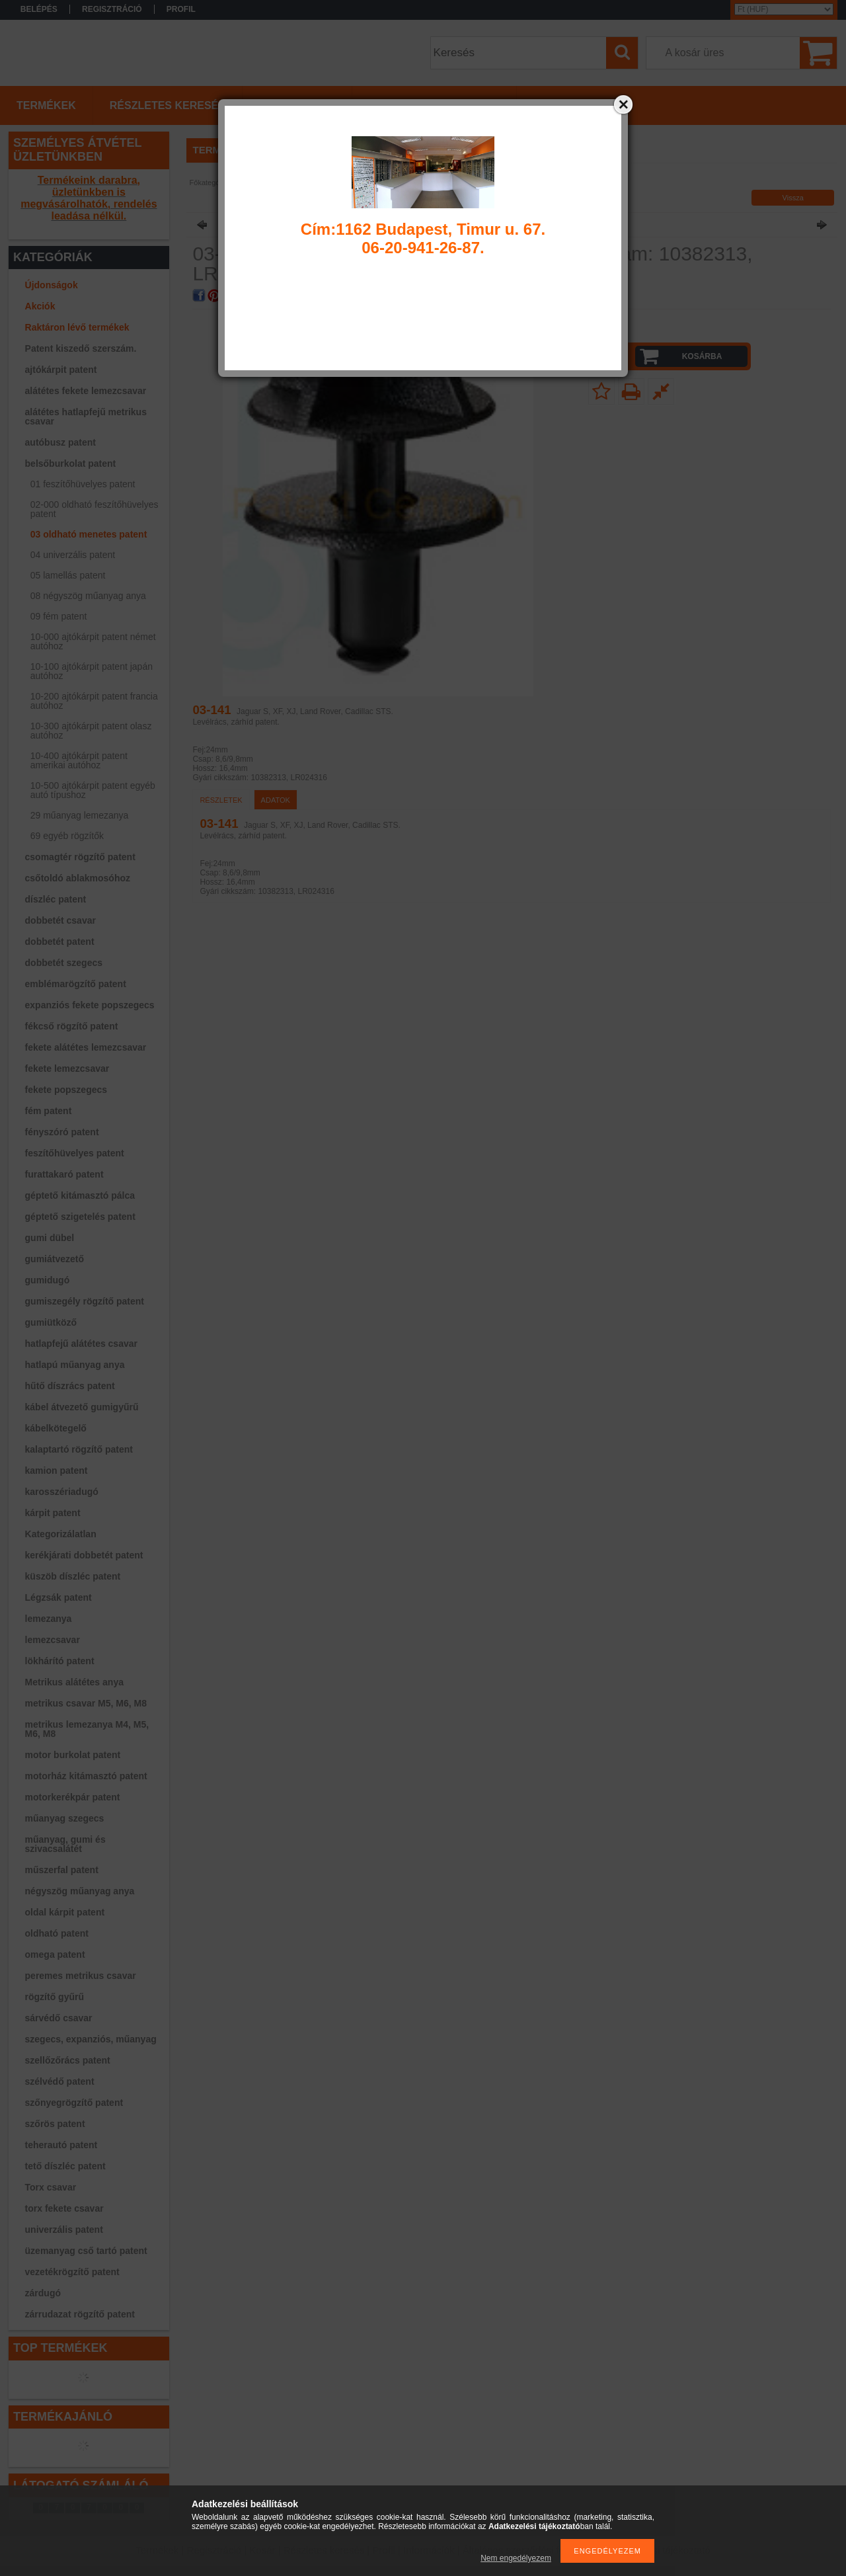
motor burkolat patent (73, 1755)
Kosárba (702, 356)
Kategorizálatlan (60, 1534)
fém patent (48, 1111)
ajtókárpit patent (61, 369)
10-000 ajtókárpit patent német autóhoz (93, 641)
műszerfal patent (61, 1870)
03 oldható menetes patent (88, 534)
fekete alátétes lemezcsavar (86, 1047)
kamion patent (56, 1470)
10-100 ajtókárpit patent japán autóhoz (91, 671)
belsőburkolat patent (70, 463)
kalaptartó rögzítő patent (79, 1449)
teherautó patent (61, 2145)
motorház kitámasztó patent (86, 1776)
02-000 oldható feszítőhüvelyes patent (94, 509)
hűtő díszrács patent (70, 1386)
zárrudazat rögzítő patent (80, 2314)
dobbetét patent (60, 941)
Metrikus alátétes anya (74, 1682)
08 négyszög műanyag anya (88, 595)
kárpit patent (53, 1513)
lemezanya (48, 1618)
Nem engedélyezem (516, 2558)
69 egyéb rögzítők (67, 835)
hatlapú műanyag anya (75, 1364)
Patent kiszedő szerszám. (81, 348)
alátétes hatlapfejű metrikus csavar (86, 416)
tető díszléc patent (65, 2166)
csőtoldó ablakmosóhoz (77, 878)
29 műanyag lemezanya (79, 815)
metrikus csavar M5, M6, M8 (86, 1703)
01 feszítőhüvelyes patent (82, 484)
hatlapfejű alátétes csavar (81, 1343)
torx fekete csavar (64, 2208)
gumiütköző (51, 1322)
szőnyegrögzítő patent (74, 2102)
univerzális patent (64, 2229)
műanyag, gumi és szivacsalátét (65, 1844)
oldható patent (57, 1933)
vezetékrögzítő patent (72, 2272)
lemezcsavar (52, 1639)
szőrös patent (55, 2123)
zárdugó (43, 2293)
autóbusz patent (60, 442)
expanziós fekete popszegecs (90, 1005)
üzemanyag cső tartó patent (86, 2250)
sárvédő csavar (59, 2018)
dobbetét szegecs (63, 962)
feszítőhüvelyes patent (74, 1153)
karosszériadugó (61, 1491)
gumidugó (47, 1280)
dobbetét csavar (60, 920)
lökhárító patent (60, 1661)
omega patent (55, 1954)
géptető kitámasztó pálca (80, 1195)
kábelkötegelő (56, 1428)
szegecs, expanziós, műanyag (91, 2039)
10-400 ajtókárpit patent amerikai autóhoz (79, 760)
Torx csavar (51, 2187)
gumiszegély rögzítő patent (84, 1301)
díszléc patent (56, 899)
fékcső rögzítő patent (71, 1026)
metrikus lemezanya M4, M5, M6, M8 (87, 1729)
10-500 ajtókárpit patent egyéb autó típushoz (92, 790)
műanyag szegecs (64, 1818)
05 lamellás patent (68, 575)
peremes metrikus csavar (80, 1975)
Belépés (39, 9)
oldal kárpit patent (65, 1912)
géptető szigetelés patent (80, 1216)
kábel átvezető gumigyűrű (82, 1407)
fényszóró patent (62, 1132)
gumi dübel (50, 1237)
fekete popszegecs (66, 1089)
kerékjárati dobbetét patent (84, 1555)
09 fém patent (58, 616)
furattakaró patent (64, 1174)
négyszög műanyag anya (80, 1891)
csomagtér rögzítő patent (80, 857)
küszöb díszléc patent (73, 1576)
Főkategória (209, 182)
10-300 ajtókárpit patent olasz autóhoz (91, 731)
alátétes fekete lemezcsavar (86, 390)
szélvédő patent (60, 2081)
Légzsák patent (58, 1597)
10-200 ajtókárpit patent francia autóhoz (94, 701)
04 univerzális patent (72, 554)
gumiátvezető (54, 1259)
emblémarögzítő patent (75, 984)
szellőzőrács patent (67, 2060)
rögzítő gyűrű (54, 1997)
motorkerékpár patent (72, 1797)
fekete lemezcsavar (67, 1068)
